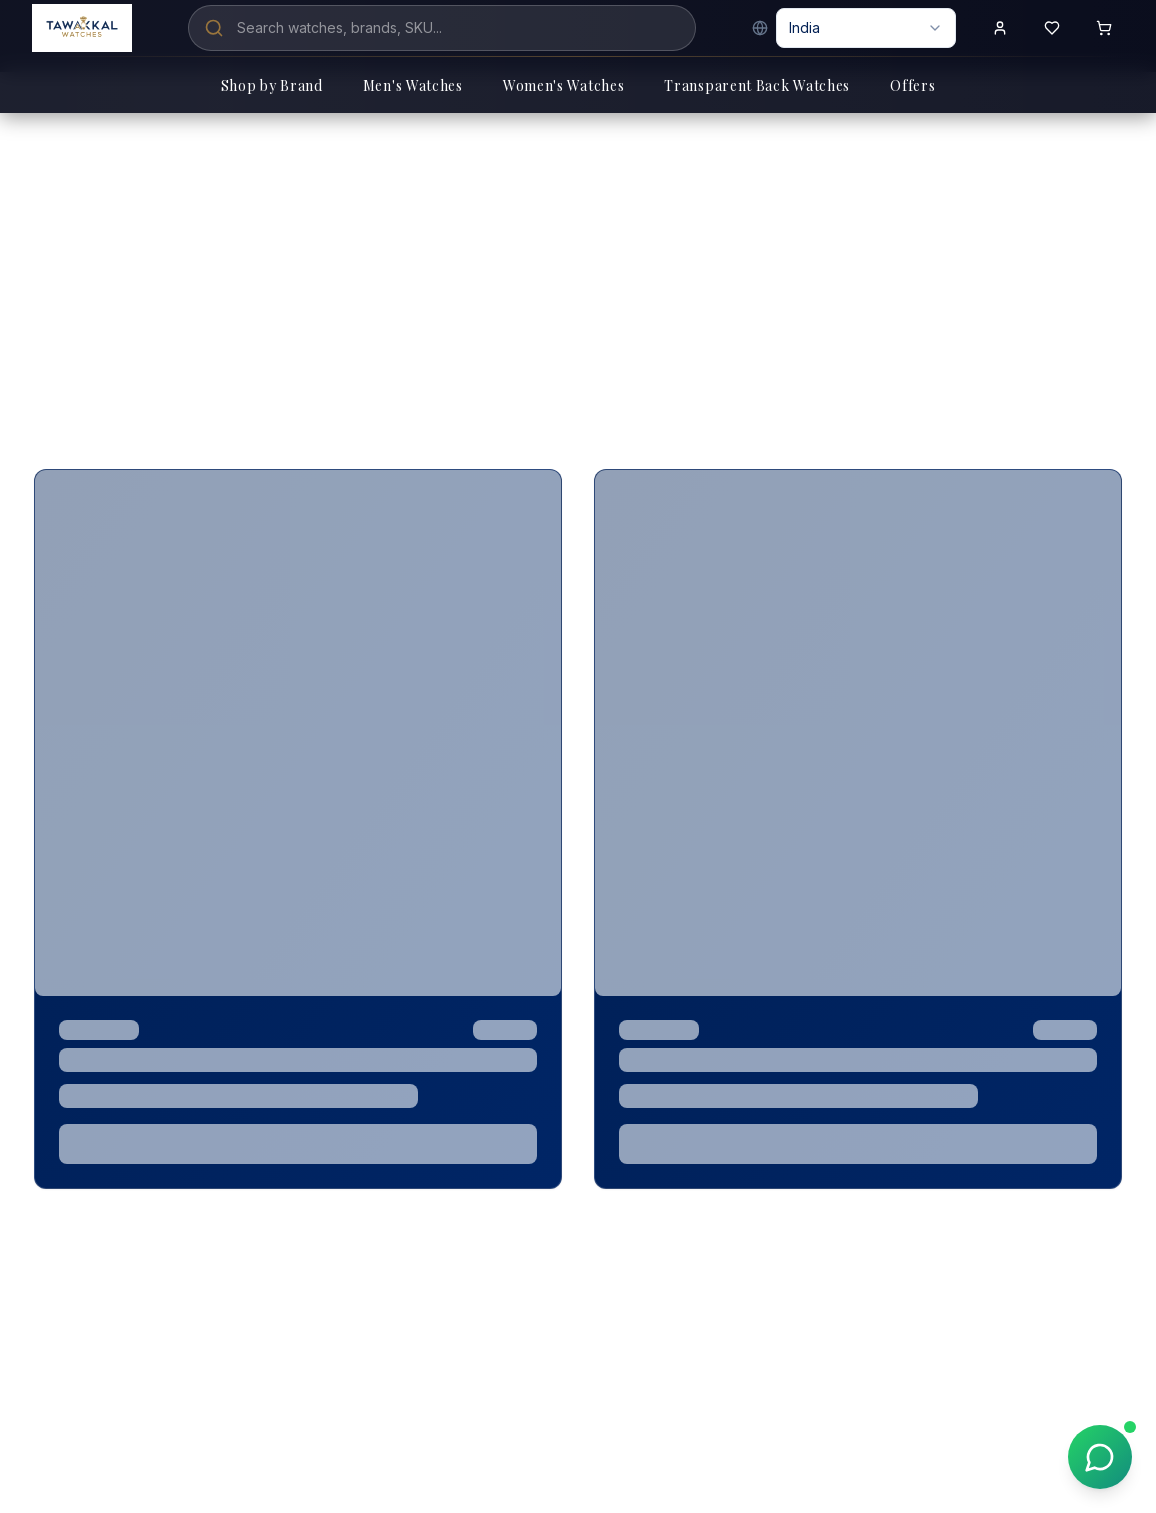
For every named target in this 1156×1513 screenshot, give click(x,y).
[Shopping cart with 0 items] (1104, 28)
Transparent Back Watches (757, 85)
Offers (912, 85)
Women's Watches (564, 85)
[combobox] (866, 28)
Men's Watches (413, 85)
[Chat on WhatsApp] (1100, 1457)
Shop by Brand (272, 85)
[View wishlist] (1052, 28)
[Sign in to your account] (1000, 28)
